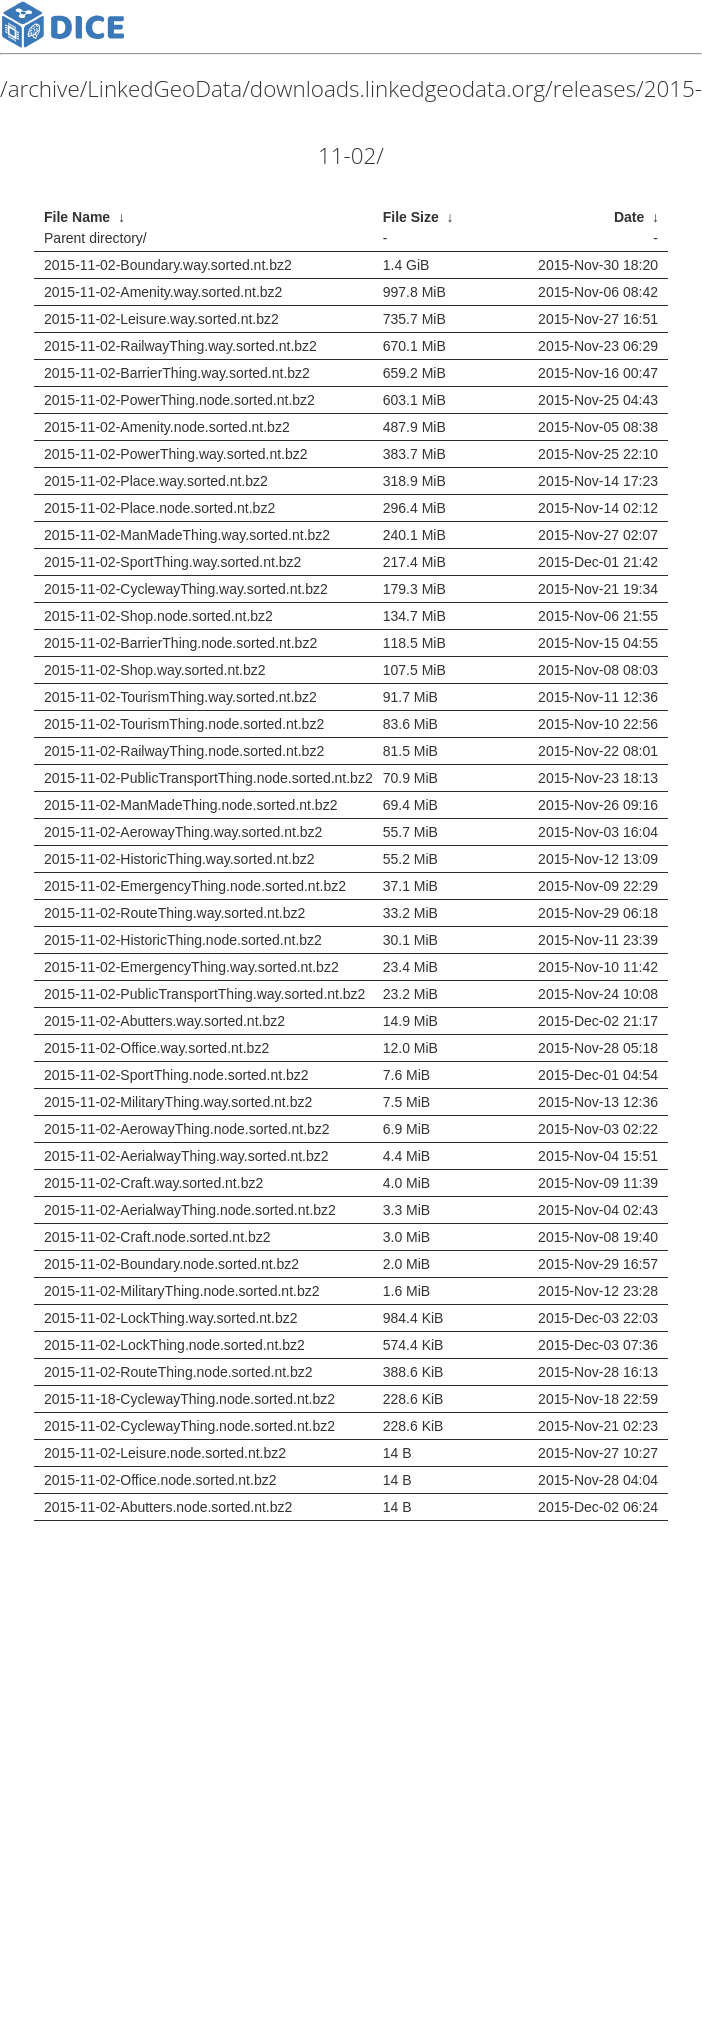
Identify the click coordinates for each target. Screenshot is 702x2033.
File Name (77, 217)
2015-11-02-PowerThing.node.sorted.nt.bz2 (179, 400)
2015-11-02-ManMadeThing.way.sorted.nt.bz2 (187, 535)
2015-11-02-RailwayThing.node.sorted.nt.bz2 (184, 751)
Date (629, 217)
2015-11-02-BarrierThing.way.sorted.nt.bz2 (177, 373)
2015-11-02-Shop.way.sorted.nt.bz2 (155, 670)
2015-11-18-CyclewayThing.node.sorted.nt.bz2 (189, 1399)
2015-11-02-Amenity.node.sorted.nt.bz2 (167, 427)
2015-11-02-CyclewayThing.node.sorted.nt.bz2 (189, 1426)
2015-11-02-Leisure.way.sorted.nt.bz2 (161, 319)
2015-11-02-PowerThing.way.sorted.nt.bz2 (176, 454)
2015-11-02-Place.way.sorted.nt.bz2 (156, 481)
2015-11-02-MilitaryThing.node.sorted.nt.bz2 (182, 1291)
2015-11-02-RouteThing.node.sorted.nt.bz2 (178, 1372)
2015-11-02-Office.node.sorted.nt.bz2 (160, 1480)
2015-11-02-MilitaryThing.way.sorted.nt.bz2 (178, 1102)
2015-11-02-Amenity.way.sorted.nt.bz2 (163, 292)
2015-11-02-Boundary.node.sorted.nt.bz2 (171, 1264)
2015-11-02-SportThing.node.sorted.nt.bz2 (176, 1075)
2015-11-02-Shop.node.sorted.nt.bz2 (158, 616)
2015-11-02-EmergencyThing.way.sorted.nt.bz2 (191, 967)
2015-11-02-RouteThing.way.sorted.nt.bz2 (174, 913)
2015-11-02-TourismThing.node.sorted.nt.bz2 (184, 724)
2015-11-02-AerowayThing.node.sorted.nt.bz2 (187, 1129)
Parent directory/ (95, 238)
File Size (411, 217)
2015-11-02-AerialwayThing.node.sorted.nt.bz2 (190, 1210)
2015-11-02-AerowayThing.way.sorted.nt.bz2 (183, 832)
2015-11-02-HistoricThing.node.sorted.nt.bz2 (183, 940)
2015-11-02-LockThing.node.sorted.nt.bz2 (174, 1345)
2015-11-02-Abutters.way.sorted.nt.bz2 (164, 1021)
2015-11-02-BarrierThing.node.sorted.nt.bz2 (180, 643)
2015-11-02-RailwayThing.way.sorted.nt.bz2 (180, 346)
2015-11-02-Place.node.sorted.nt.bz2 (159, 508)
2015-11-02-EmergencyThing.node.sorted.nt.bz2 (195, 886)
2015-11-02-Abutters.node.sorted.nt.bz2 (168, 1507)
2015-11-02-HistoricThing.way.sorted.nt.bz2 (179, 859)
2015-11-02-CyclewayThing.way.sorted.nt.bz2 (186, 589)
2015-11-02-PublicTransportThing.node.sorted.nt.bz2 (208, 778)
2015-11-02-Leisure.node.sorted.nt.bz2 (165, 1453)
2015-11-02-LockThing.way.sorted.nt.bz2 (170, 1318)
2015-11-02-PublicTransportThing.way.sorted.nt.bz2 (204, 994)
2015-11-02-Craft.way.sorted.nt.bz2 (153, 1183)
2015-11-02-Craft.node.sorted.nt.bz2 (157, 1237)
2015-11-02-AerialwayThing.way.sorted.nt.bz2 (186, 1156)
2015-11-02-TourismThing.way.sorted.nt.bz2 (180, 697)
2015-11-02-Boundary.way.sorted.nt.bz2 (168, 265)
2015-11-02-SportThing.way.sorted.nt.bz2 (172, 562)
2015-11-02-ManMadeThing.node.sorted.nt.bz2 (190, 805)
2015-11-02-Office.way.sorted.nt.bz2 (156, 1048)
